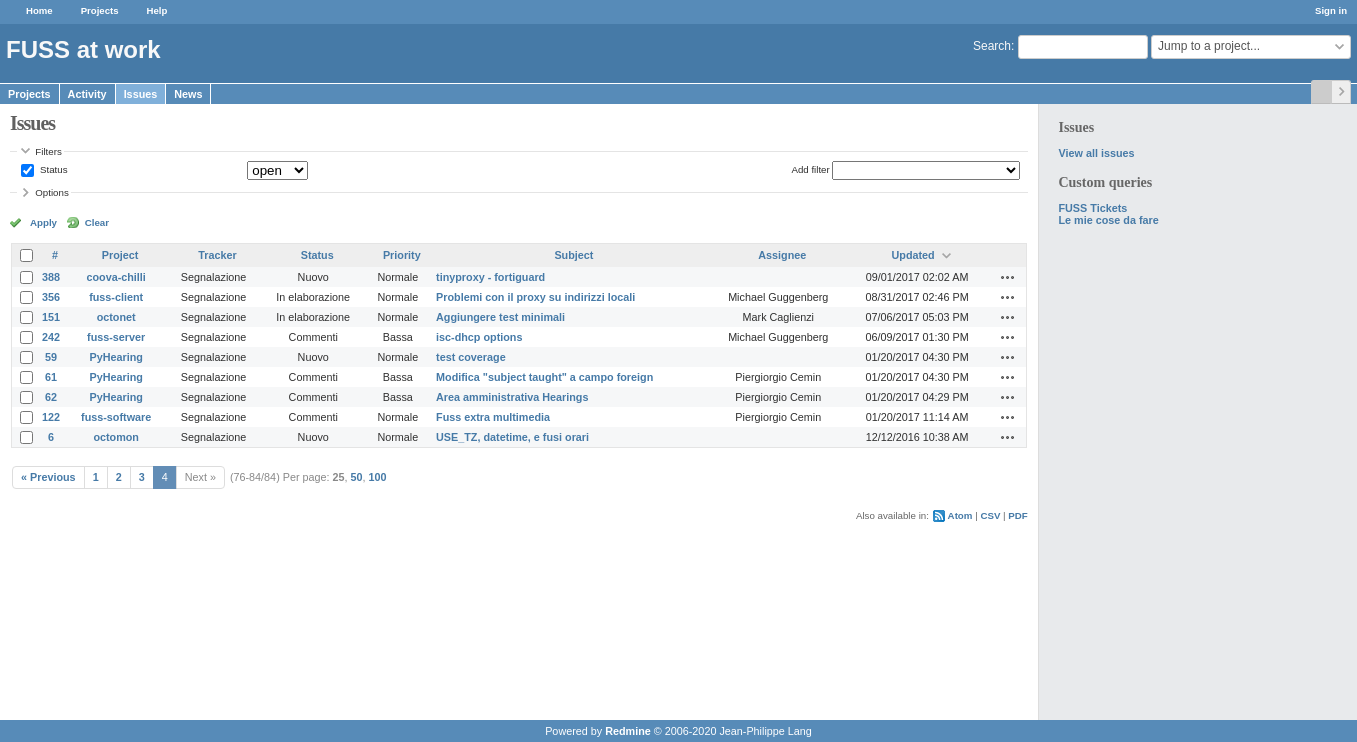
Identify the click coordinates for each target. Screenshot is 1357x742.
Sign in (1331, 10)
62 (51, 397)
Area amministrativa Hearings (512, 397)
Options (52, 192)
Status (52, 169)
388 (51, 277)
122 (51, 417)
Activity (87, 94)
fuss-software (116, 417)
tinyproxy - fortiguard (490, 277)
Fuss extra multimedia (493, 417)
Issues (141, 94)
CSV (990, 515)
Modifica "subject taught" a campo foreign (544, 377)
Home (39, 10)
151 (51, 317)
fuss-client (116, 297)
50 (357, 477)
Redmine (628, 731)
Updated (912, 255)
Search (992, 46)
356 (51, 297)
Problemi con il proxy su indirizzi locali (535, 297)
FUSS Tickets (1092, 208)
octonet (116, 317)
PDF (1017, 515)
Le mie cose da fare (1108, 220)
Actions (1008, 277)
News (188, 94)
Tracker (217, 255)
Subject (573, 255)
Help (157, 10)
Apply (43, 222)
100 (378, 477)
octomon (116, 437)
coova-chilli (115, 277)
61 (51, 377)
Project (120, 255)
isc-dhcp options (479, 337)
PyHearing (115, 357)
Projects (100, 10)
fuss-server (116, 337)
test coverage (471, 357)
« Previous (48, 477)
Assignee (782, 255)
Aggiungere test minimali (500, 317)
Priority (402, 255)
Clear (97, 222)
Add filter (810, 169)
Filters (48, 151)
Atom (960, 515)
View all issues (1096, 153)
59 (51, 357)
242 (51, 337)
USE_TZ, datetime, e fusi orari (512, 437)
